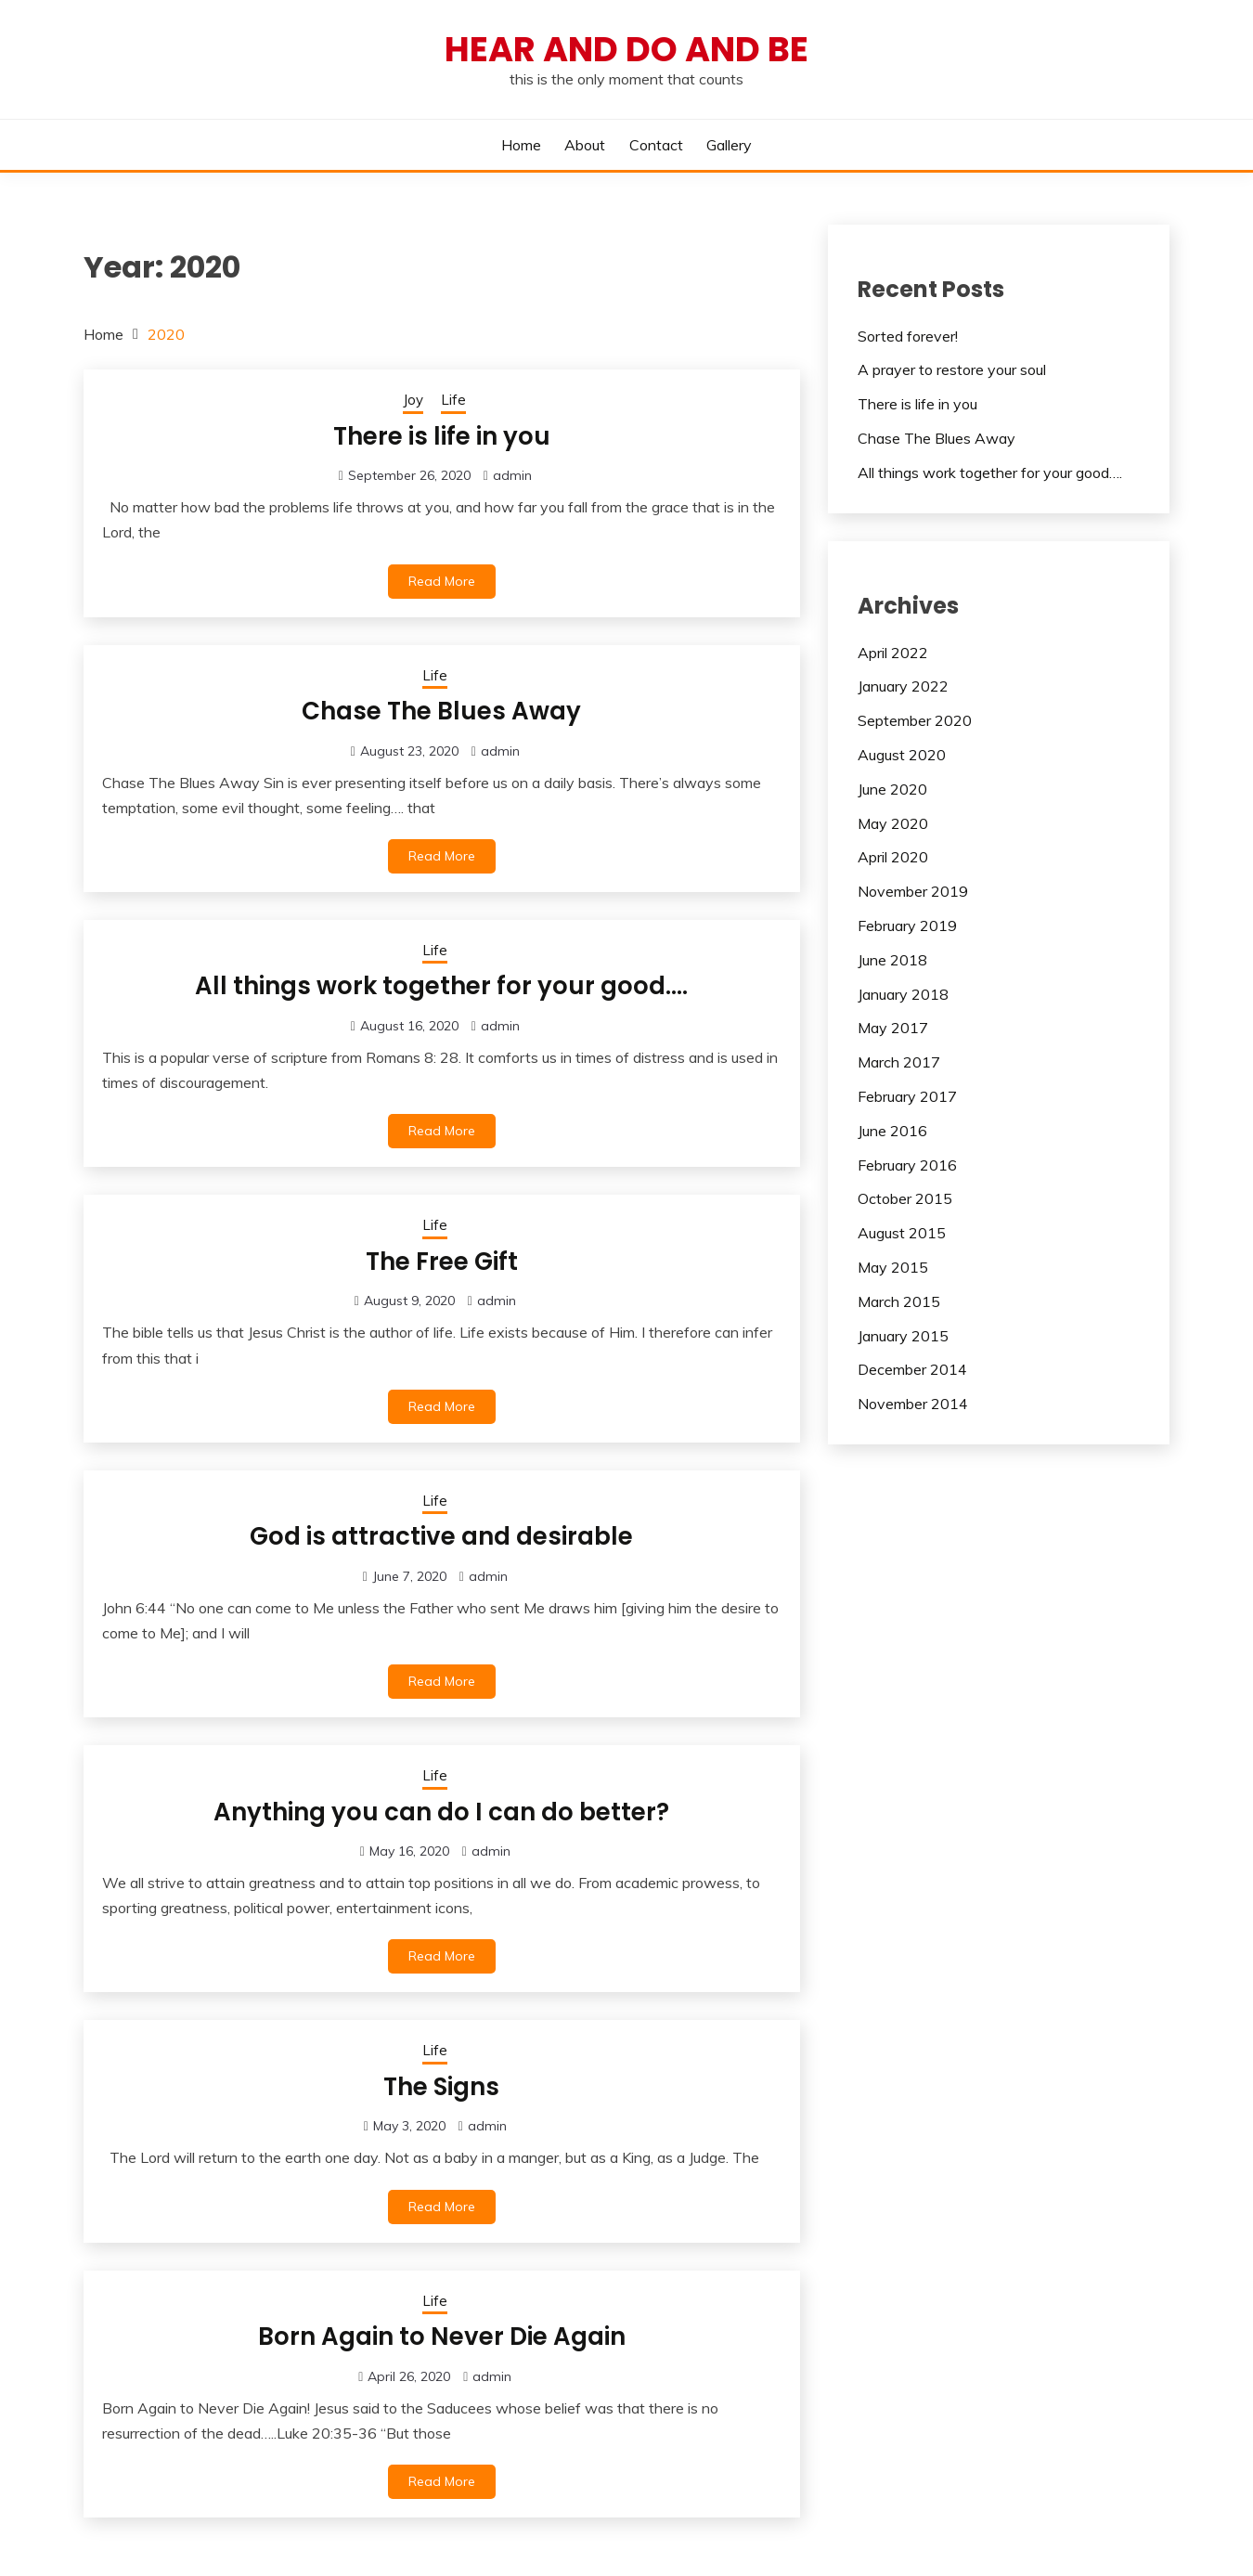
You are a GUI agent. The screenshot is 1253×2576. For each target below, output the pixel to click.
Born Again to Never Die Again (442, 2336)
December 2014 (912, 1369)
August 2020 (902, 754)
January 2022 (903, 686)
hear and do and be (626, 49)
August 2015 (902, 1232)
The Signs (441, 2087)
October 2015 (905, 1198)
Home (521, 145)
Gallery (729, 145)
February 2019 (907, 925)
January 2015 (903, 1336)
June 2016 (892, 1130)
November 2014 (913, 1403)
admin (512, 475)
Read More (441, 581)
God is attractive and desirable (441, 1536)
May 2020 (893, 823)
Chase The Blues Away (441, 711)
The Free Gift (442, 1261)
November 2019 (913, 891)
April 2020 (893, 857)
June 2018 (892, 960)
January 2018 (903, 994)
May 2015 (893, 1267)
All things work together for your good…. (441, 986)
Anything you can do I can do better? (441, 1812)
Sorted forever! (908, 336)
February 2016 (907, 1165)
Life (453, 399)
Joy (413, 399)
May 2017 (893, 1027)
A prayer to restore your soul (952, 369)
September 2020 (915, 720)
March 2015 (899, 1301)
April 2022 (893, 652)
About (584, 145)
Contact (656, 145)
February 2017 (907, 1096)
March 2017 (899, 1062)
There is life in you (441, 436)
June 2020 (892, 789)
